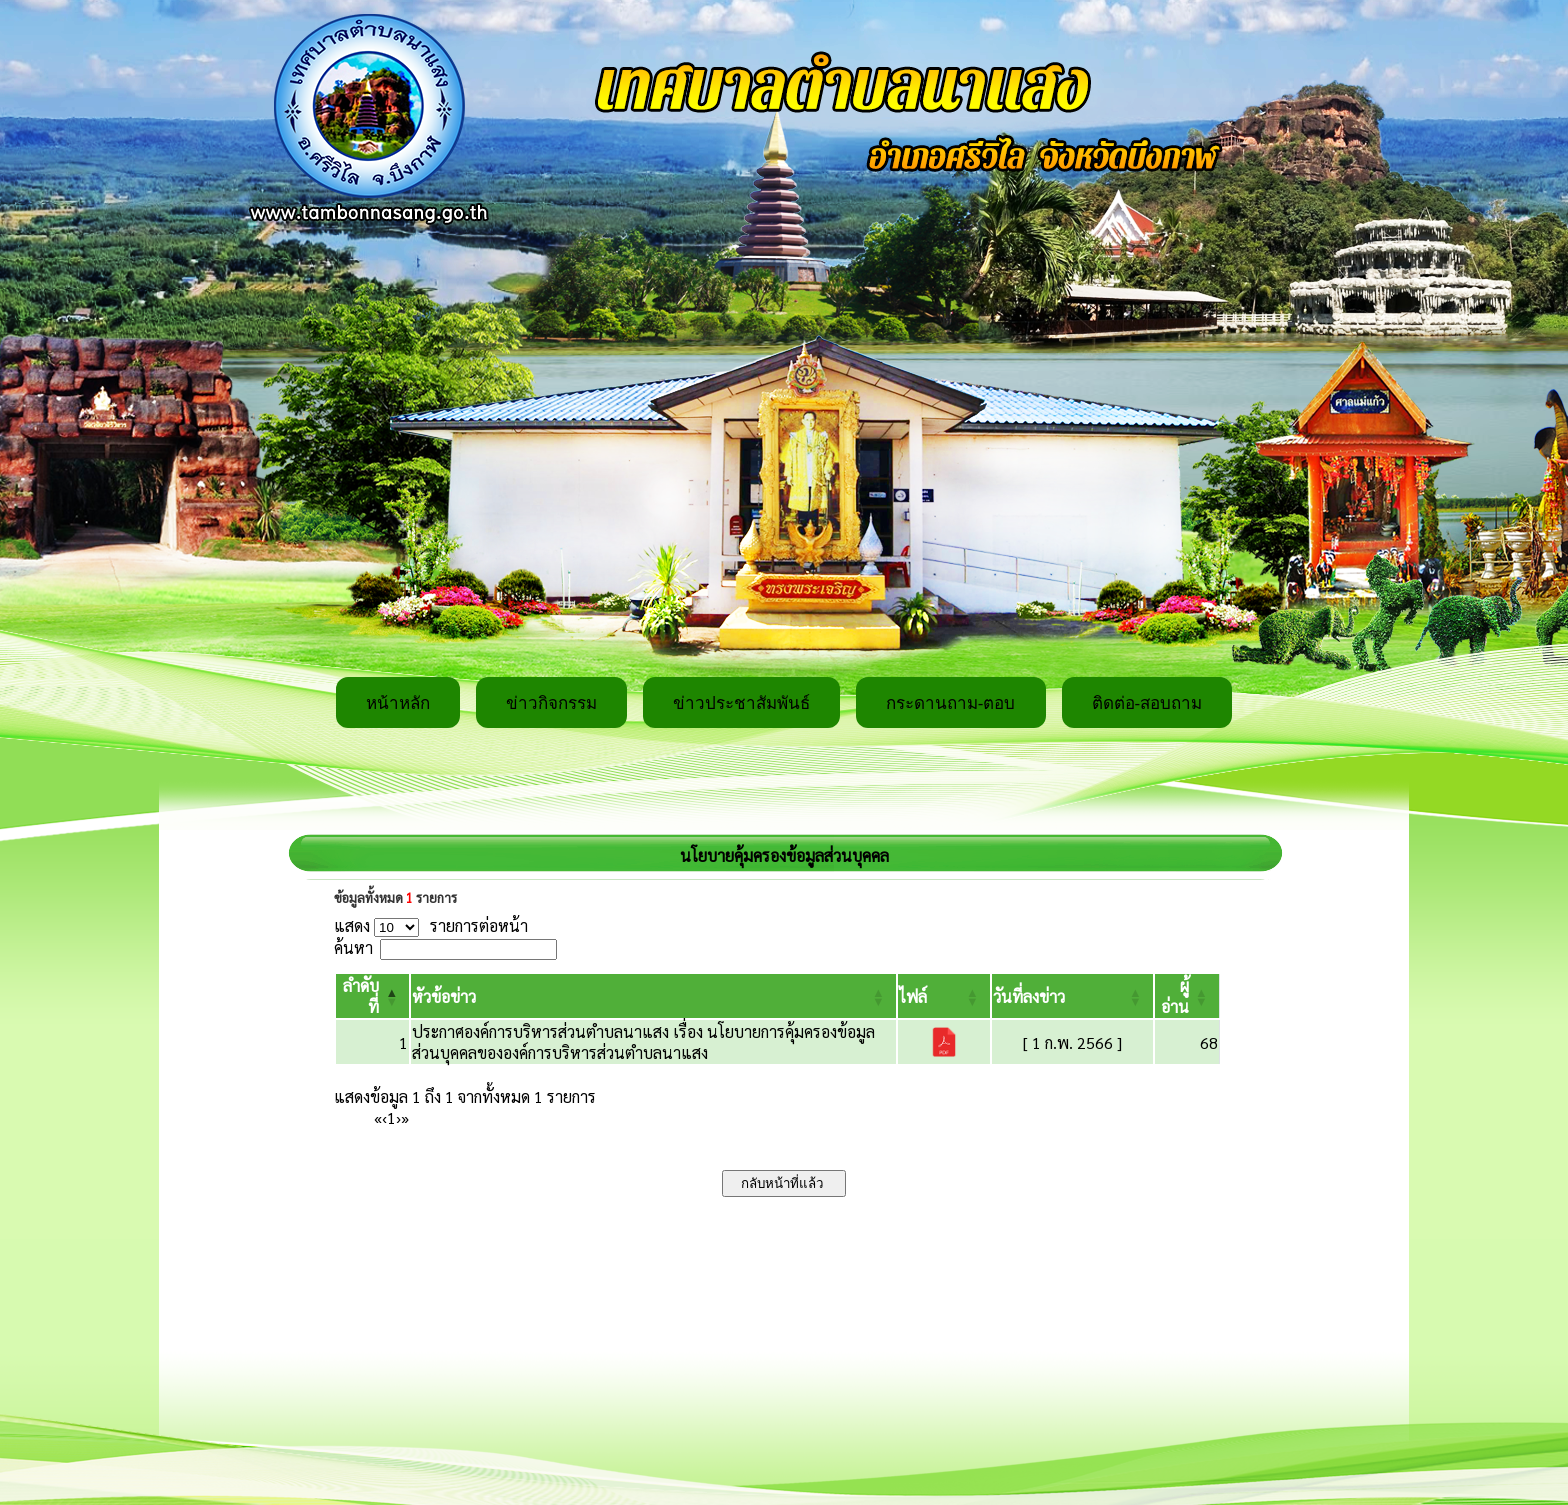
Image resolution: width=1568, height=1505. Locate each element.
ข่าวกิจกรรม (551, 703)
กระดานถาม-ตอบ (951, 703)
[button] (444, 996)
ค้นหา (353, 947)
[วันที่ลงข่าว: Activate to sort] (1072, 996)
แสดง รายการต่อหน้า (431, 925)
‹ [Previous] (384, 1117)
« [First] (378, 1117)
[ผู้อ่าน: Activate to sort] (1187, 996)
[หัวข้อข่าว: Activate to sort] (653, 996)
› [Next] (398, 1117)
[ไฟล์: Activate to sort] (944, 996)
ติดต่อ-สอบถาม (1147, 703)
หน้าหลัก (398, 703)
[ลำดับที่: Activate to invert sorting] (372, 996)
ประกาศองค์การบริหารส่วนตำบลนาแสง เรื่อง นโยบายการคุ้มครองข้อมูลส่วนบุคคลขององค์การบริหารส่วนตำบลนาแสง (643, 1042)
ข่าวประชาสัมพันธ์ (741, 703)
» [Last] (405, 1117)
